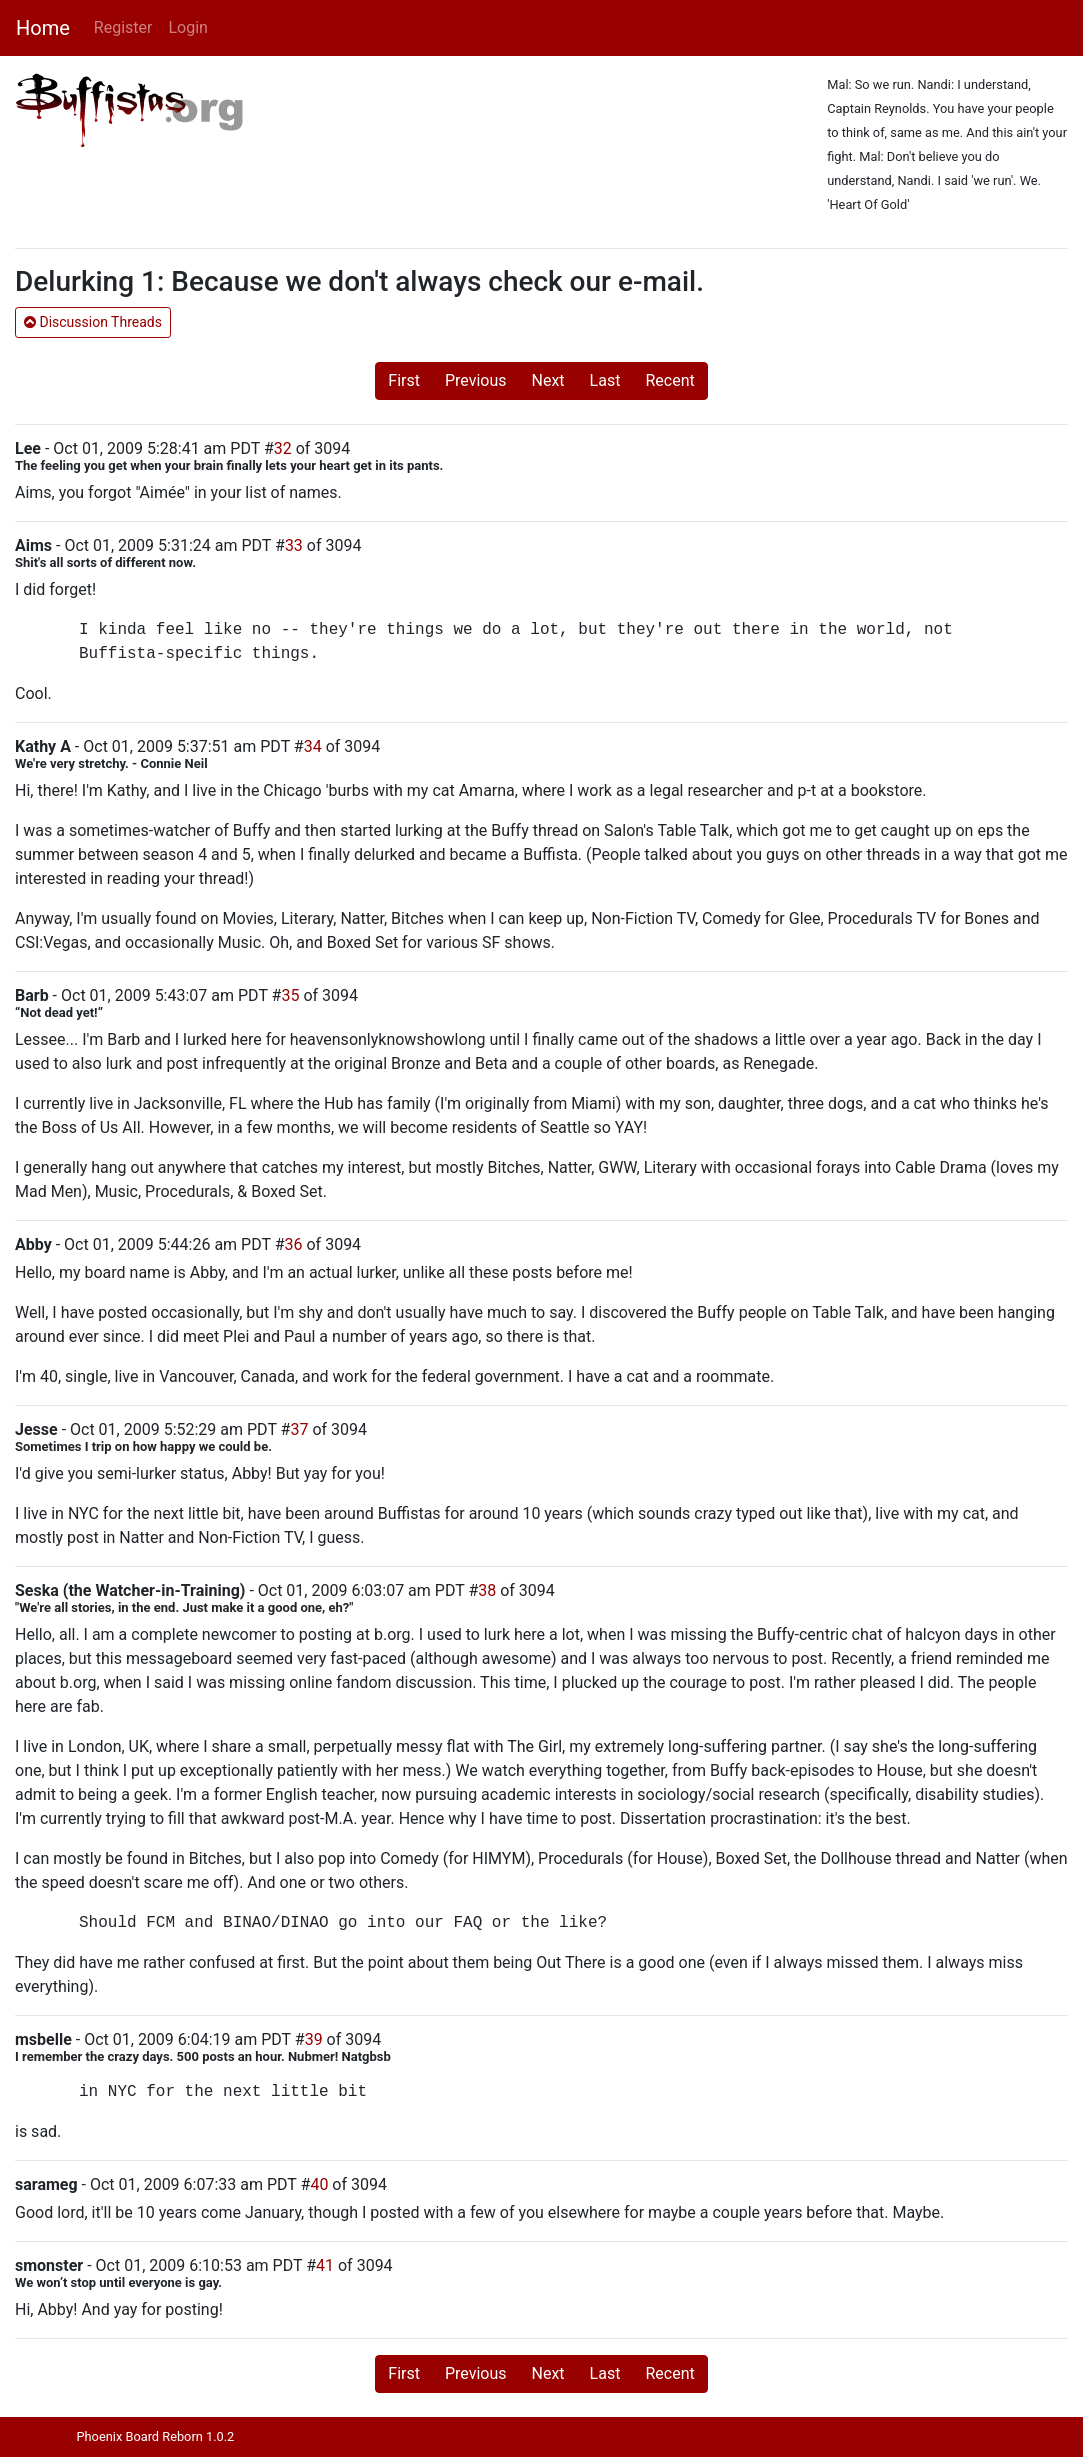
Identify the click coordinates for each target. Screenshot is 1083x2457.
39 (314, 2039)
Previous (476, 380)
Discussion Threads (93, 322)
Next (548, 380)
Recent (669, 380)
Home (43, 28)
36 (294, 1244)
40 (319, 2184)
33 (294, 545)
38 (487, 1590)
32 (283, 448)
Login (187, 27)
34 (313, 746)
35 (290, 995)
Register (123, 27)
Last (605, 380)
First (404, 380)
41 (325, 2265)
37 (299, 1429)
